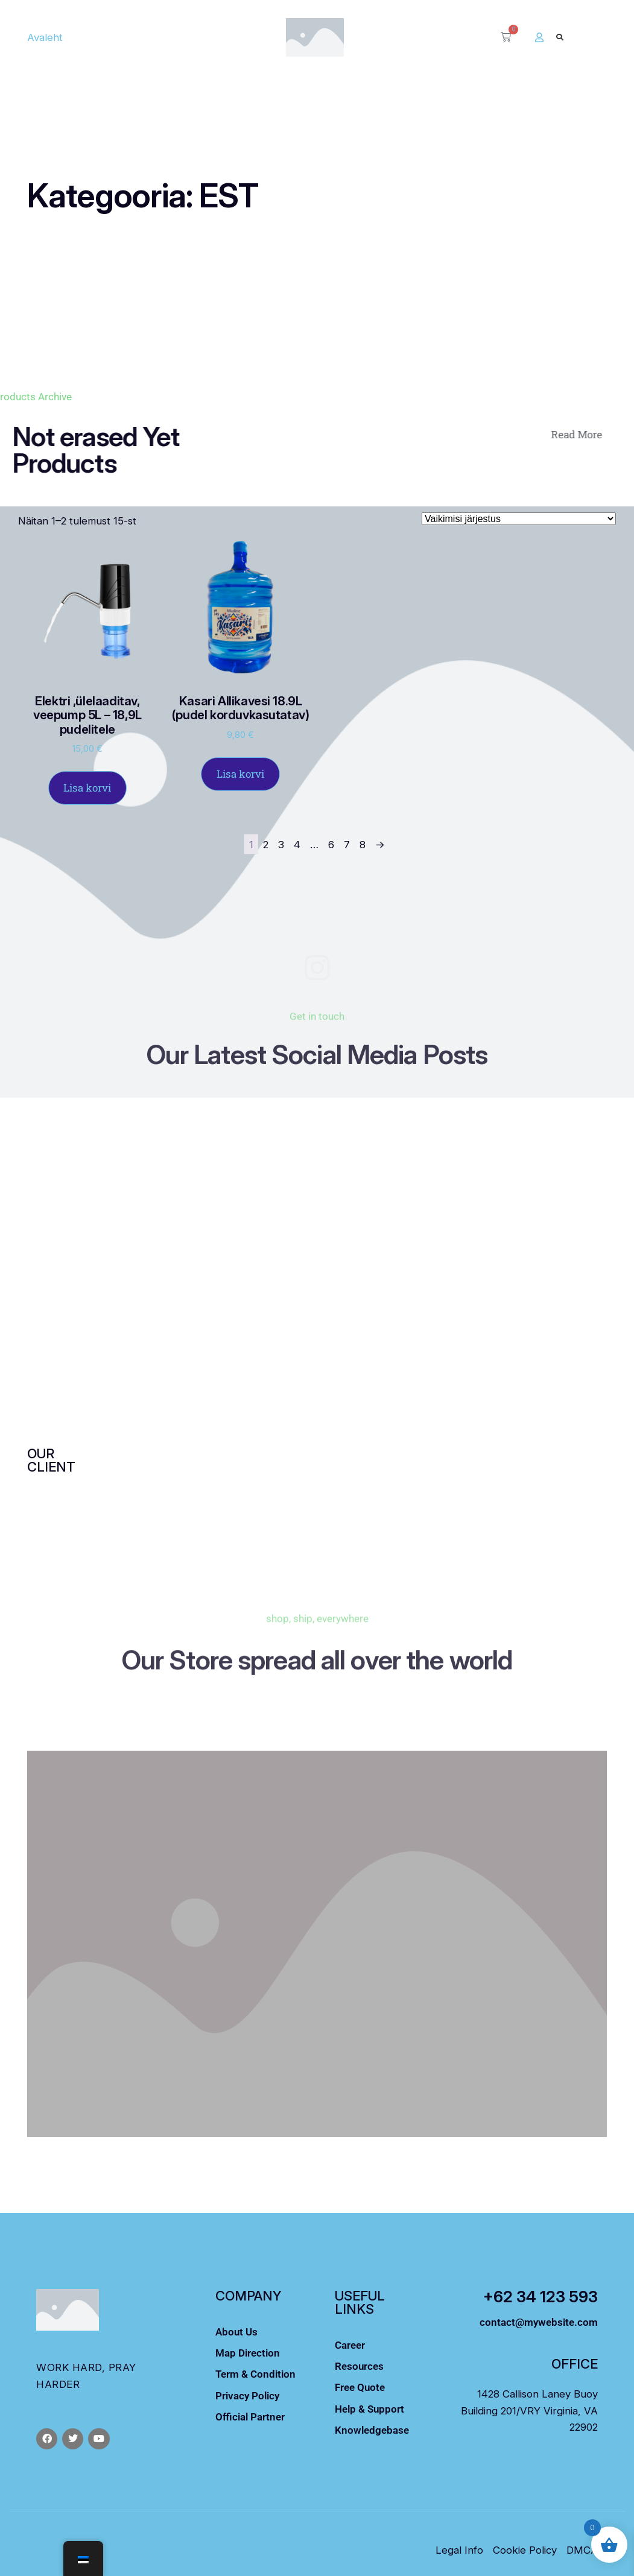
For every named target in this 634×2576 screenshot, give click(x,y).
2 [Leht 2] (265, 844)
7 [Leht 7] (347, 844)
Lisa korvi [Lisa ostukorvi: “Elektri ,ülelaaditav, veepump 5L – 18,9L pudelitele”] (87, 788)
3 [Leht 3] (281, 844)
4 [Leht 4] (297, 844)
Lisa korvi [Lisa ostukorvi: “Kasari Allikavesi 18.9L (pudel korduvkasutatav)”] (240, 774)
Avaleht (45, 37)
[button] (559, 37)
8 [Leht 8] (363, 844)
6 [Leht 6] (331, 844)
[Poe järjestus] (519, 518)
